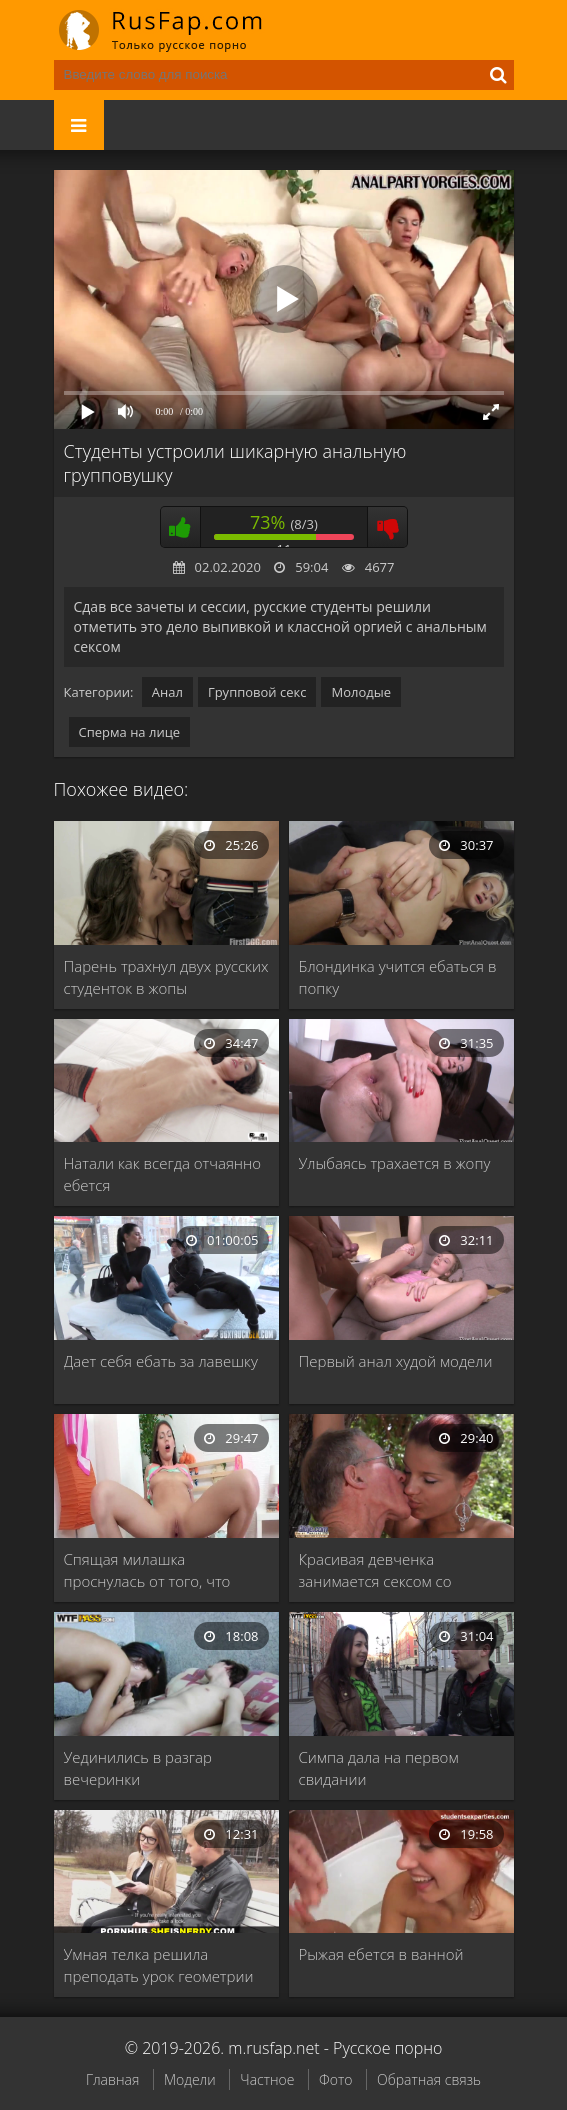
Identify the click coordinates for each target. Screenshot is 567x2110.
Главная (112, 2079)
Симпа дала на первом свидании (379, 1768)
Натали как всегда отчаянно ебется (162, 1174)
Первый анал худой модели (396, 1361)
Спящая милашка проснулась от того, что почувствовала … (147, 1570)
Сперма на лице (130, 732)
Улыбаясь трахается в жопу (395, 1163)
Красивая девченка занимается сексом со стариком (375, 1570)
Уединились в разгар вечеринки (138, 1768)
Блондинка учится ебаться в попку (398, 977)
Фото (335, 2079)
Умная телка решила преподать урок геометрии (159, 1965)
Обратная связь (429, 2079)
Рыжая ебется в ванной (381, 1954)
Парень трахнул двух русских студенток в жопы (166, 977)
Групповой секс (257, 692)
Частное (267, 2079)
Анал (167, 692)
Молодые (361, 692)
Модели (190, 2079)
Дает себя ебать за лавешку (161, 1361)
